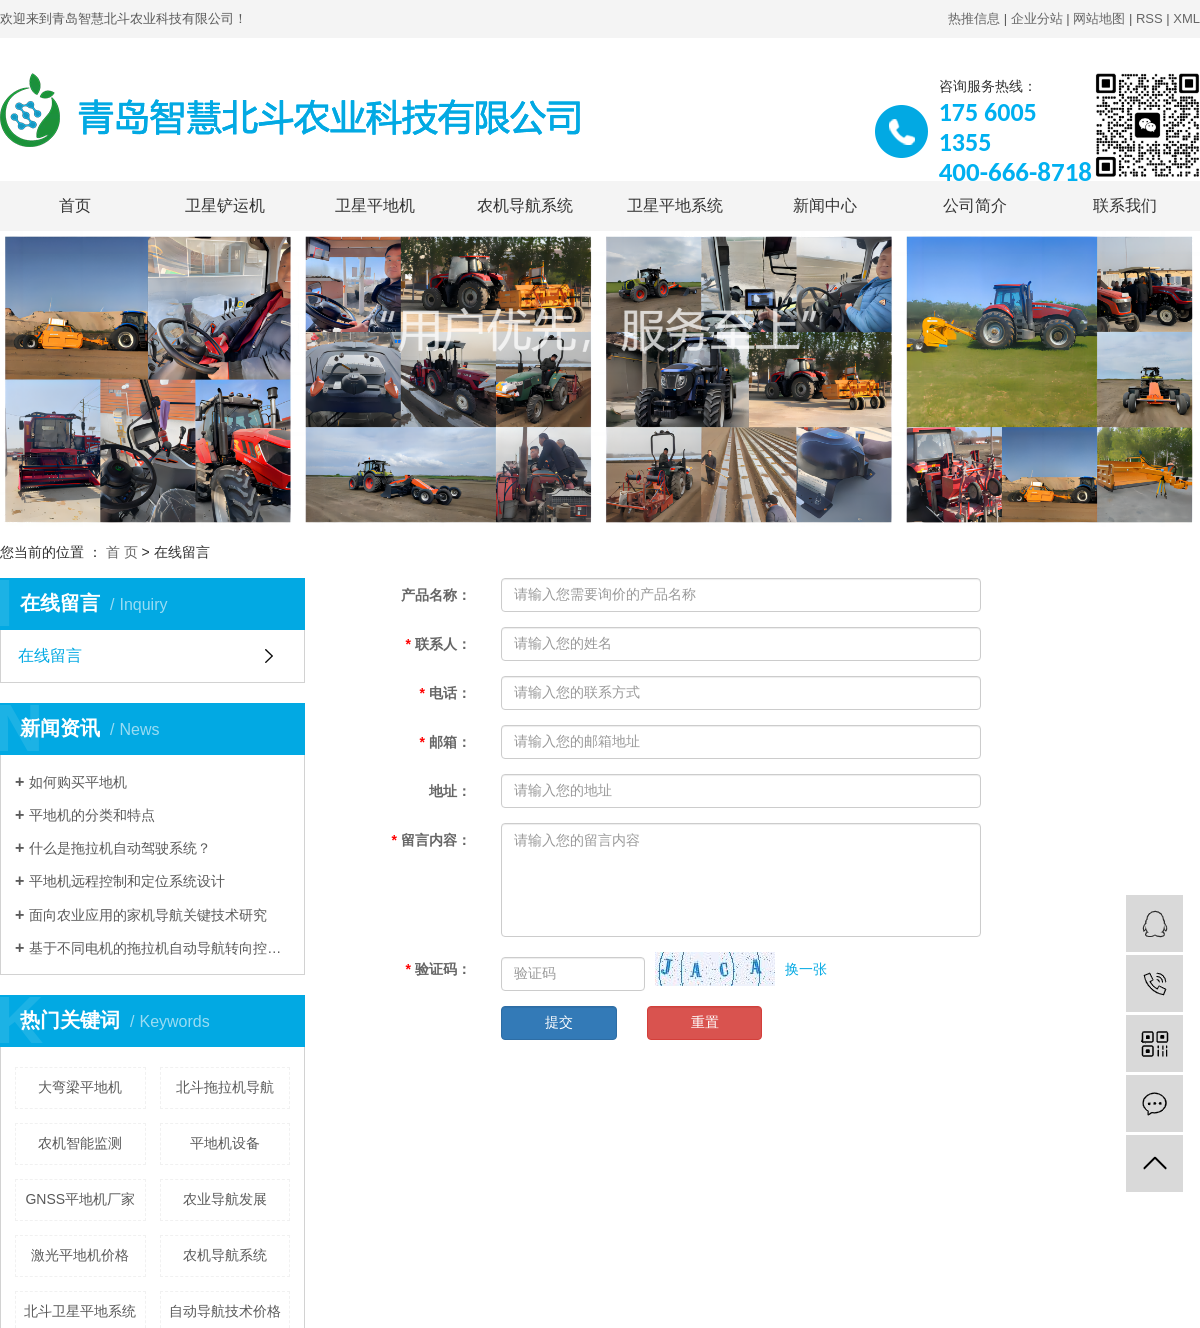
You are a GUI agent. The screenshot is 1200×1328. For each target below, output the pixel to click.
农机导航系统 (525, 205)
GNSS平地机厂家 (80, 1199)
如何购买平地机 (78, 782)
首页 (75, 205)
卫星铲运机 (225, 205)
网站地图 (1099, 18)
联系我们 (1125, 205)
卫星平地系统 (675, 205)
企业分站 (1037, 18)
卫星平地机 (375, 205)
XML (1186, 18)
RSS (1149, 18)
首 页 (122, 552)
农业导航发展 (225, 1199)
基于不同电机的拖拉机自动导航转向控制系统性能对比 (159, 948)
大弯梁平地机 (80, 1087)
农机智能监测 (80, 1143)
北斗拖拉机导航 (225, 1087)
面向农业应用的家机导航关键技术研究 (148, 915)
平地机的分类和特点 (92, 815)
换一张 (806, 969)
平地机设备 (225, 1143)
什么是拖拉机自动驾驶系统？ (120, 848)
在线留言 (50, 655)
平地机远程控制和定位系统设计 (127, 881)
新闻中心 (825, 205)
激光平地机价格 (80, 1255)
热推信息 (974, 18)
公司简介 (975, 205)
